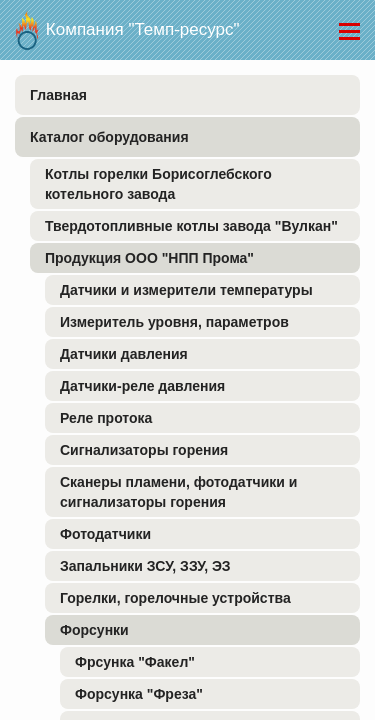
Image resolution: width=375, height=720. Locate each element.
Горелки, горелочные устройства (175, 598)
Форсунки (94, 630)
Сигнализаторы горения (144, 450)
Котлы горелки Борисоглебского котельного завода (158, 184)
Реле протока (106, 418)
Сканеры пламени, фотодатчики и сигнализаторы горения (178, 492)
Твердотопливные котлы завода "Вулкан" (191, 226)
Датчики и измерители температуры (186, 290)
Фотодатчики (105, 534)
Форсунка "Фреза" (139, 694)
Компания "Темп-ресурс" (127, 25)
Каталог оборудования (109, 137)
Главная (58, 95)
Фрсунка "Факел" (135, 662)
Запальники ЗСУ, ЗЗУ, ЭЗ (145, 566)
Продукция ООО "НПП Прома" (149, 258)
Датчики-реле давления (142, 386)
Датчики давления (124, 354)
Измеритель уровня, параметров (174, 322)
